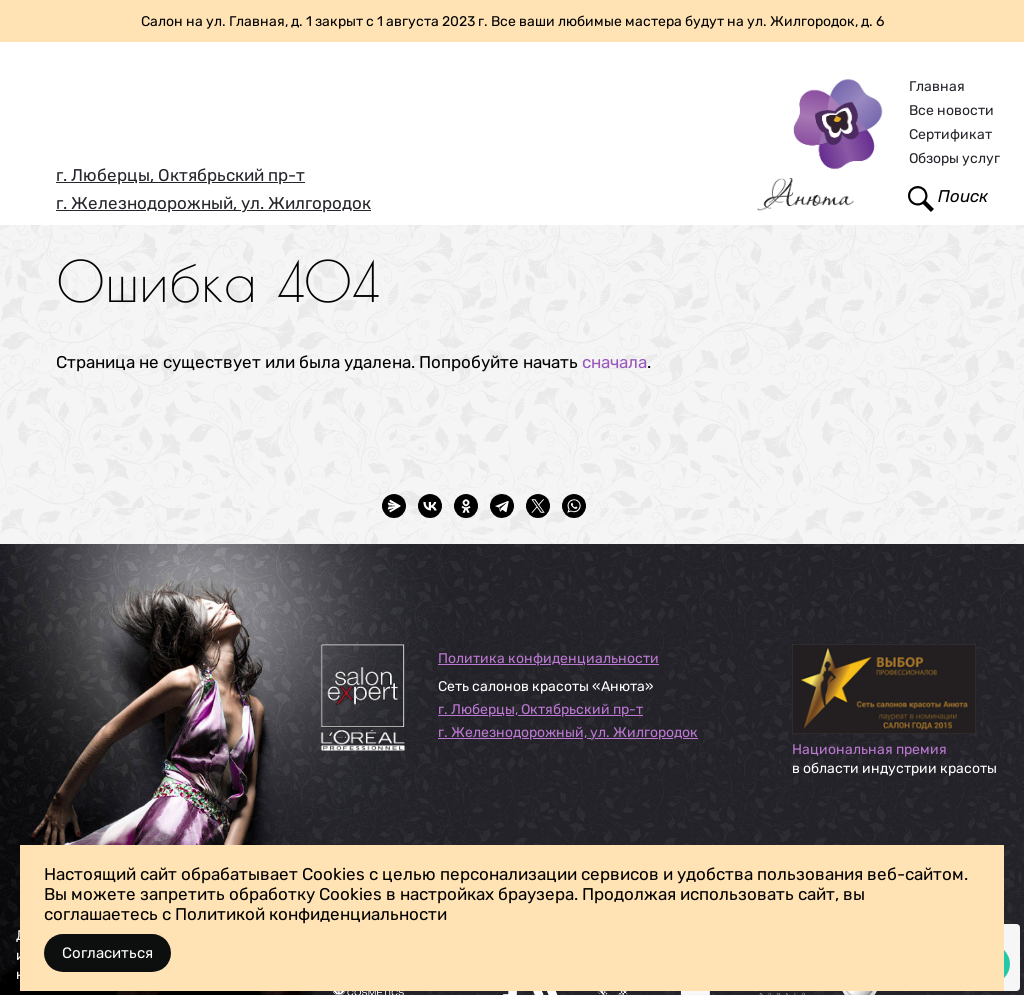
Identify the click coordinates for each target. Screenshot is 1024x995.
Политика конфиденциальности (548, 658)
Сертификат (950, 134)
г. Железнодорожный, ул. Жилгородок (213, 203)
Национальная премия (869, 749)
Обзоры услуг (954, 158)
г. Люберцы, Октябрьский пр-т (180, 175)
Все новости (951, 110)
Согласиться (107, 953)
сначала (614, 362)
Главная (937, 86)
